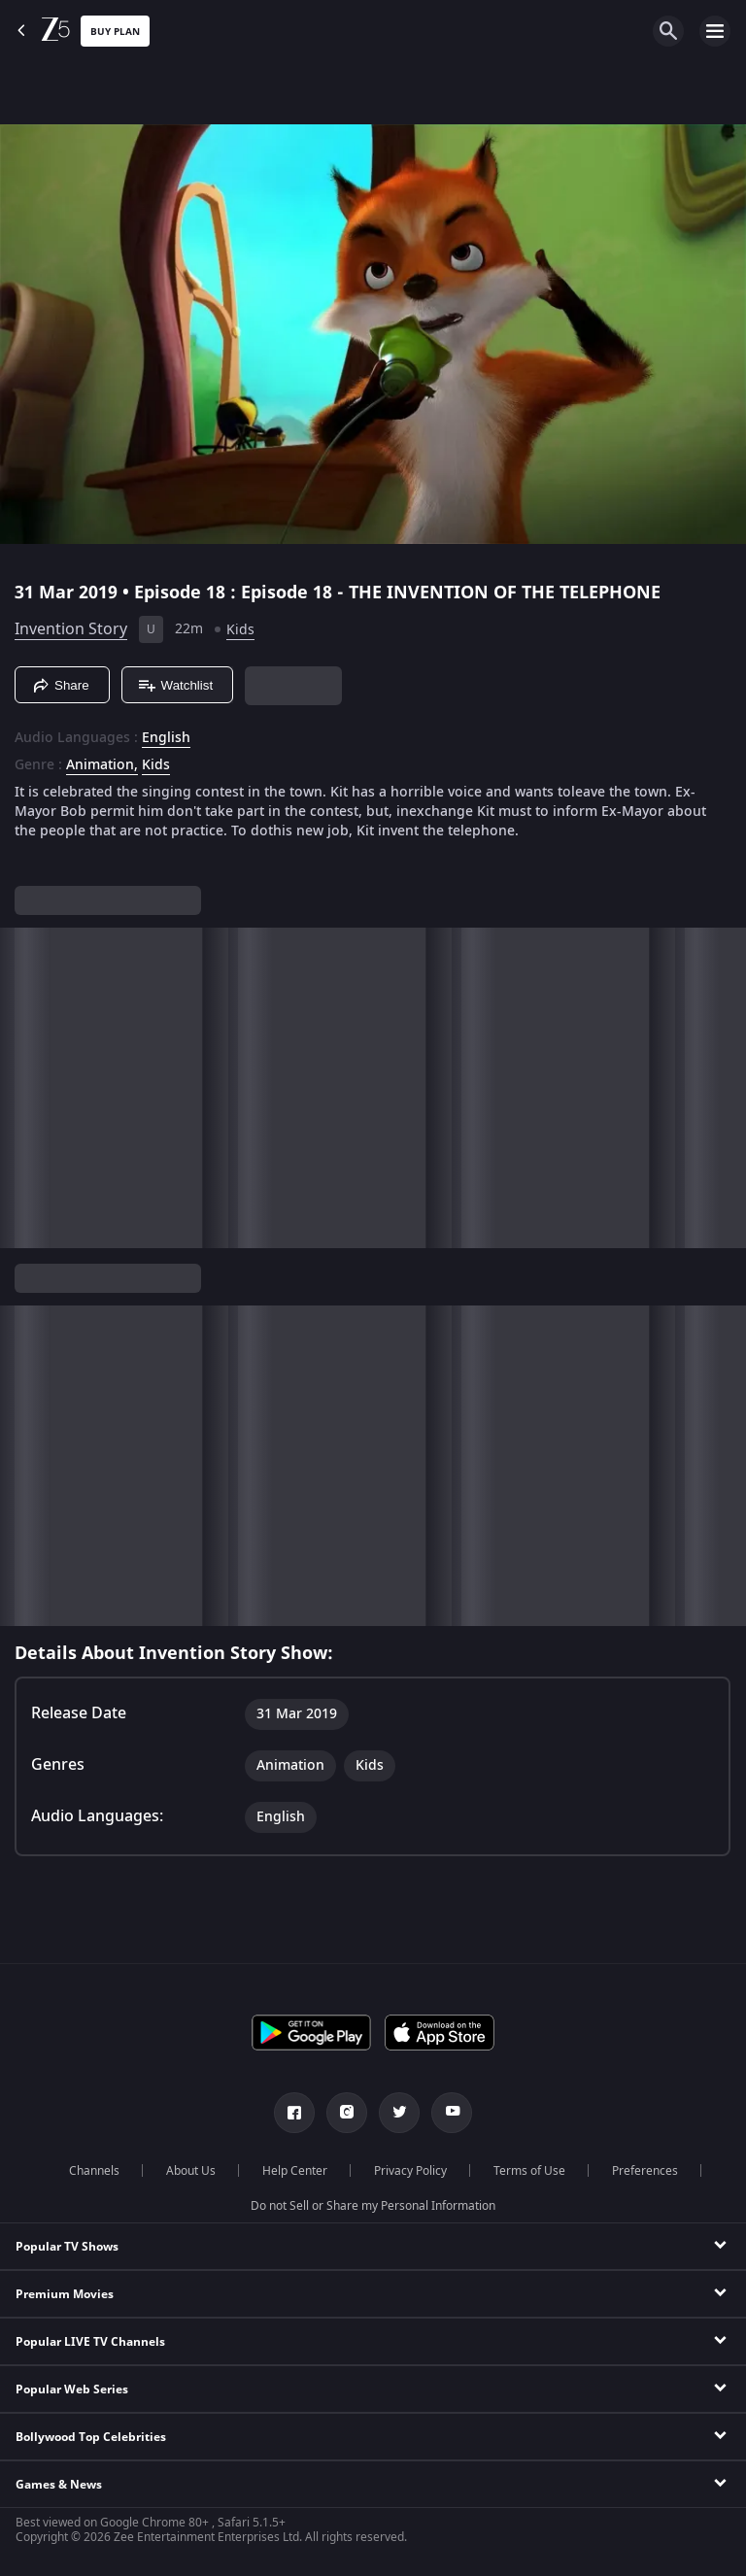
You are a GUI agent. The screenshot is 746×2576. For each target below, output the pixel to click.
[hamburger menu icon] (714, 31)
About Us (191, 2171)
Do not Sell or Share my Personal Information (373, 2206)
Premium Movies (65, 2294)
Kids (240, 630)
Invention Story (71, 629)
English (166, 738)
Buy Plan (115, 31)
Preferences (645, 2171)
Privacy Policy (410, 2171)
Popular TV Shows (67, 2247)
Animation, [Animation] (102, 765)
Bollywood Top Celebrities (91, 2437)
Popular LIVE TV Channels (90, 2342)
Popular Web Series (72, 2389)
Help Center (294, 2171)
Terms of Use (529, 2171)
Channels (94, 2171)
